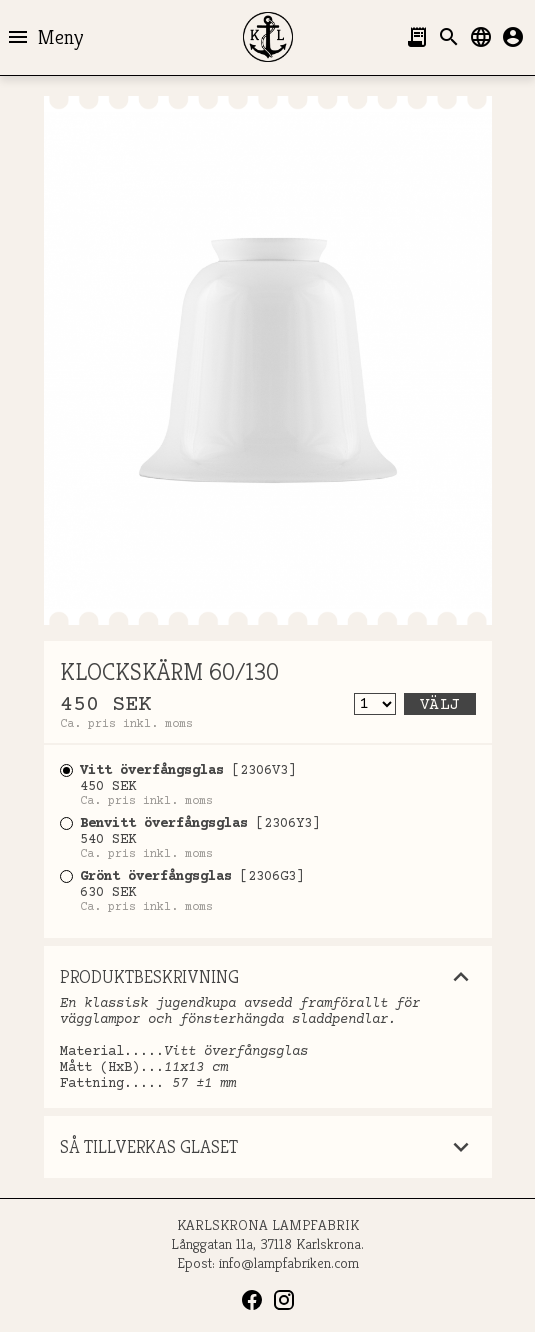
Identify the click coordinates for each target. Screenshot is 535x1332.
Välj (440, 705)
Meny (44, 37)
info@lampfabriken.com (289, 1262)
